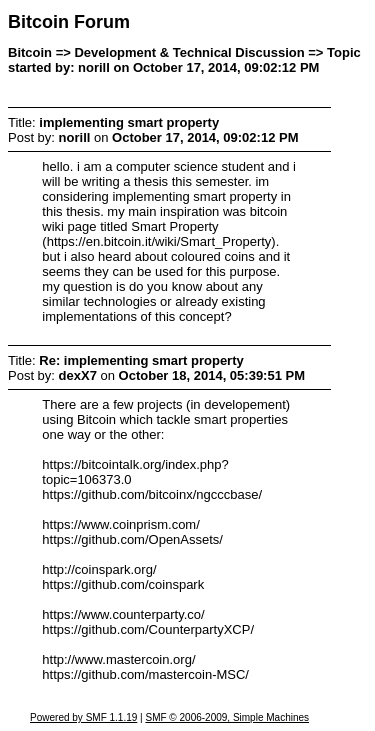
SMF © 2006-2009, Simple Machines (227, 717)
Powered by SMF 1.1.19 (83, 717)
